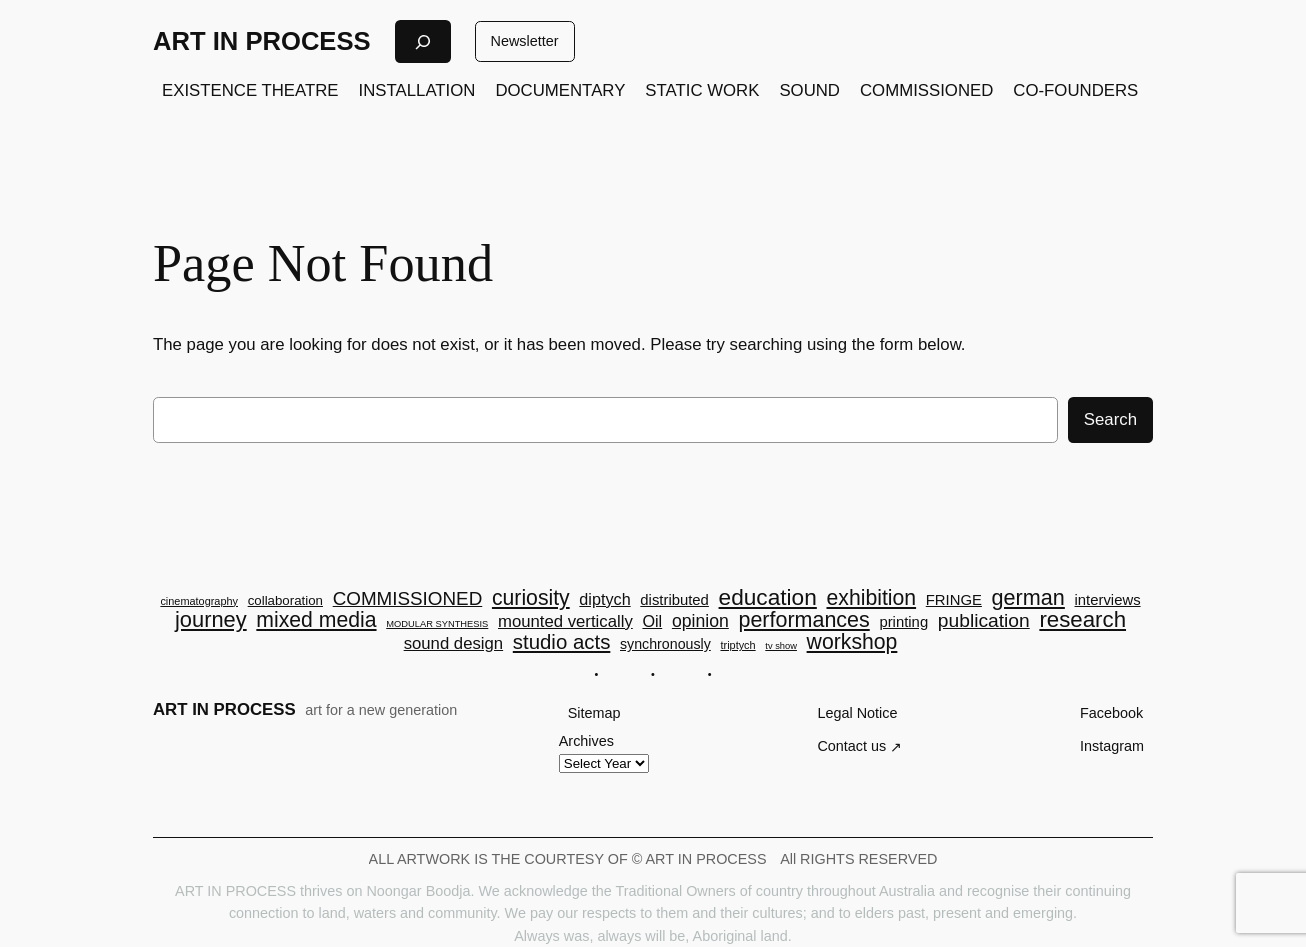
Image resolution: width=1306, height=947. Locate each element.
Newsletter (525, 41)
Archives (586, 741)
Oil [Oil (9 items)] (652, 621)
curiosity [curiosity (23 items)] (531, 597)
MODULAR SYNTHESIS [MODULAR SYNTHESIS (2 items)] (437, 624)
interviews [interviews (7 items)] (1108, 600)
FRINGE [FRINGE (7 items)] (954, 600)
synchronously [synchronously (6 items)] (665, 644)
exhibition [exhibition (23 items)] (872, 597)
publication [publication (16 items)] (984, 620)
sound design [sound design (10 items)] (453, 644)
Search (1110, 419)
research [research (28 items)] (1082, 620)
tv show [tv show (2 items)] (781, 646)
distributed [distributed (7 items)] (674, 600)
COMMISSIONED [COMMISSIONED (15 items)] (408, 599)
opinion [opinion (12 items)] (700, 622)
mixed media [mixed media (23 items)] (316, 619)
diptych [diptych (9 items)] (604, 599)
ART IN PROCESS (262, 41)
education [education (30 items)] (768, 597)
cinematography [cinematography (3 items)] (199, 601)
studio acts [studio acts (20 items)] (562, 642)
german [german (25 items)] (1028, 598)
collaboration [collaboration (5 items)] (285, 600)
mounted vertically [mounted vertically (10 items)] (565, 622)
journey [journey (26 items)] (211, 620)
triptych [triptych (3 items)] (737, 645)
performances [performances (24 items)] (803, 620)
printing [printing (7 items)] (903, 622)
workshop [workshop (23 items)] (852, 641)
